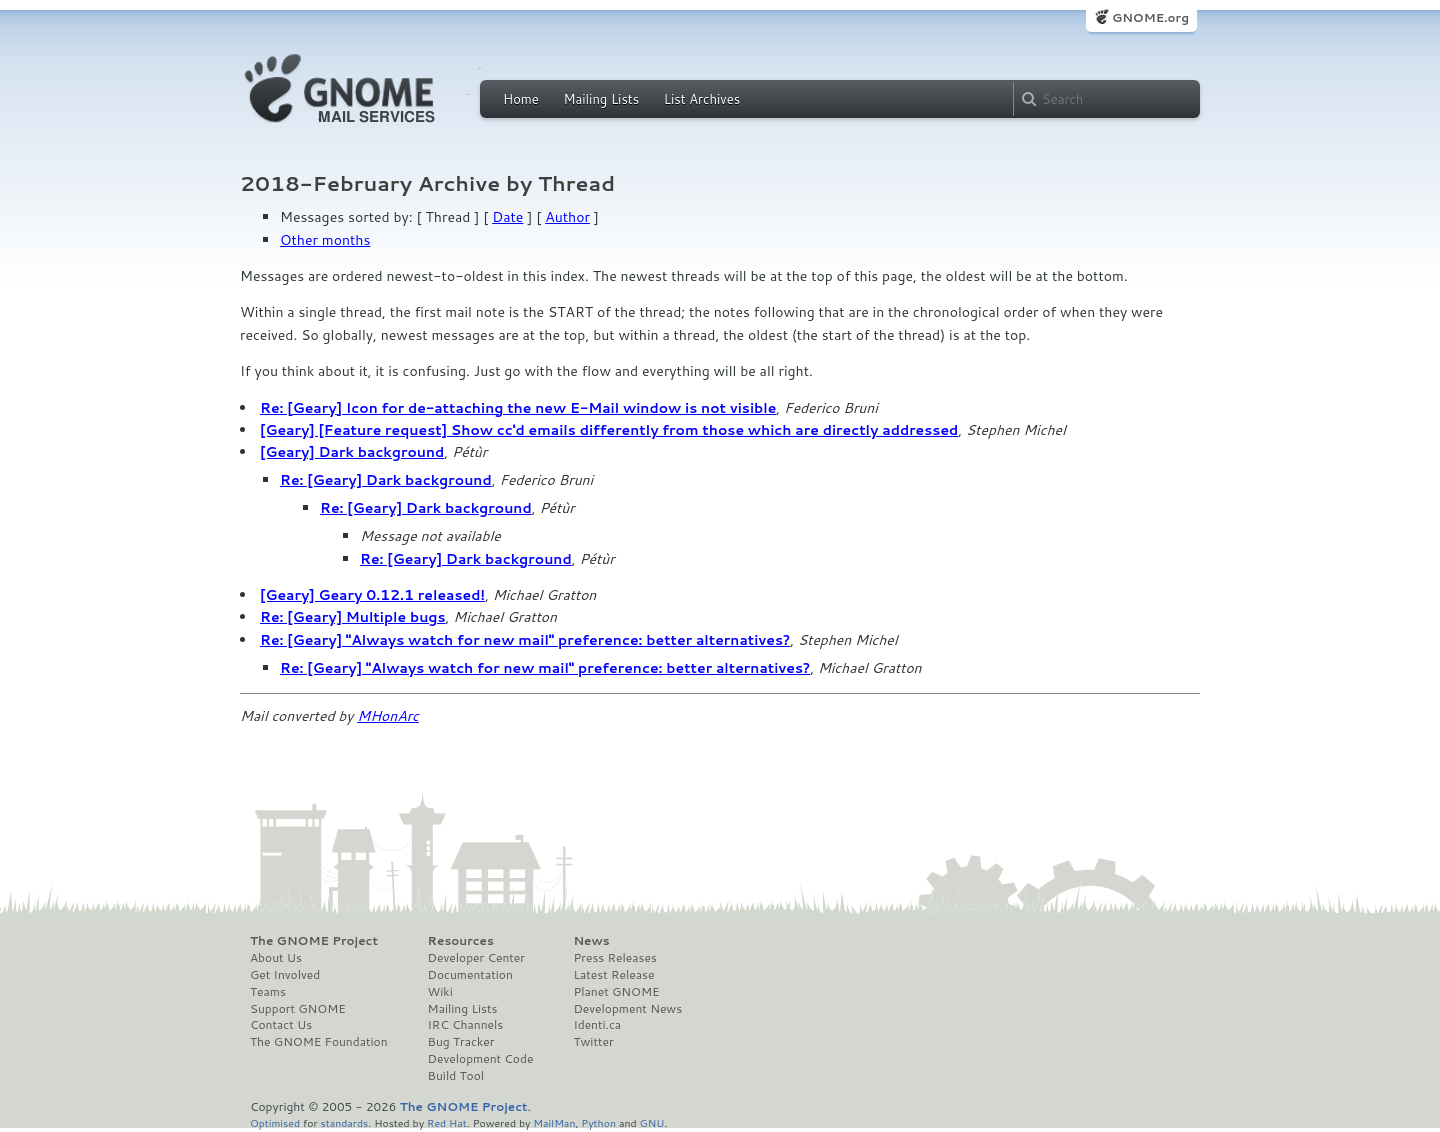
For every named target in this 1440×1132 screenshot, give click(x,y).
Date (507, 217)
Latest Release (613, 975)
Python (598, 1122)
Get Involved (285, 975)
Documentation (470, 975)
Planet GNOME (616, 992)
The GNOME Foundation (319, 1042)
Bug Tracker (461, 1042)
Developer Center (476, 958)
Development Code (481, 1059)
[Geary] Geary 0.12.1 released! (372, 595)
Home (521, 99)
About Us (276, 958)
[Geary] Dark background (352, 452)
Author (567, 217)
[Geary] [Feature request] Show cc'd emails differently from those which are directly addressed (609, 430)
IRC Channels (466, 1025)
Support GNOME (298, 1009)
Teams (268, 992)
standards (344, 1122)
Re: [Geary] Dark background (386, 480)
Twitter (593, 1042)
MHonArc (388, 716)
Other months (325, 240)
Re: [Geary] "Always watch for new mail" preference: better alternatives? (525, 640)
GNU (652, 1122)
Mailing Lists (601, 99)
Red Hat (447, 1122)
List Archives (702, 99)
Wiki (440, 992)
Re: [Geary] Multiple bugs (353, 617)
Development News (627, 1009)
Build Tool (456, 1076)
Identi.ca (597, 1025)
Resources (461, 941)
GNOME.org (1150, 17)
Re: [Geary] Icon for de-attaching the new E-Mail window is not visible (518, 408)
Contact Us (281, 1025)
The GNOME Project (314, 941)
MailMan (554, 1122)
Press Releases (614, 958)
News (591, 941)
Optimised (275, 1122)
